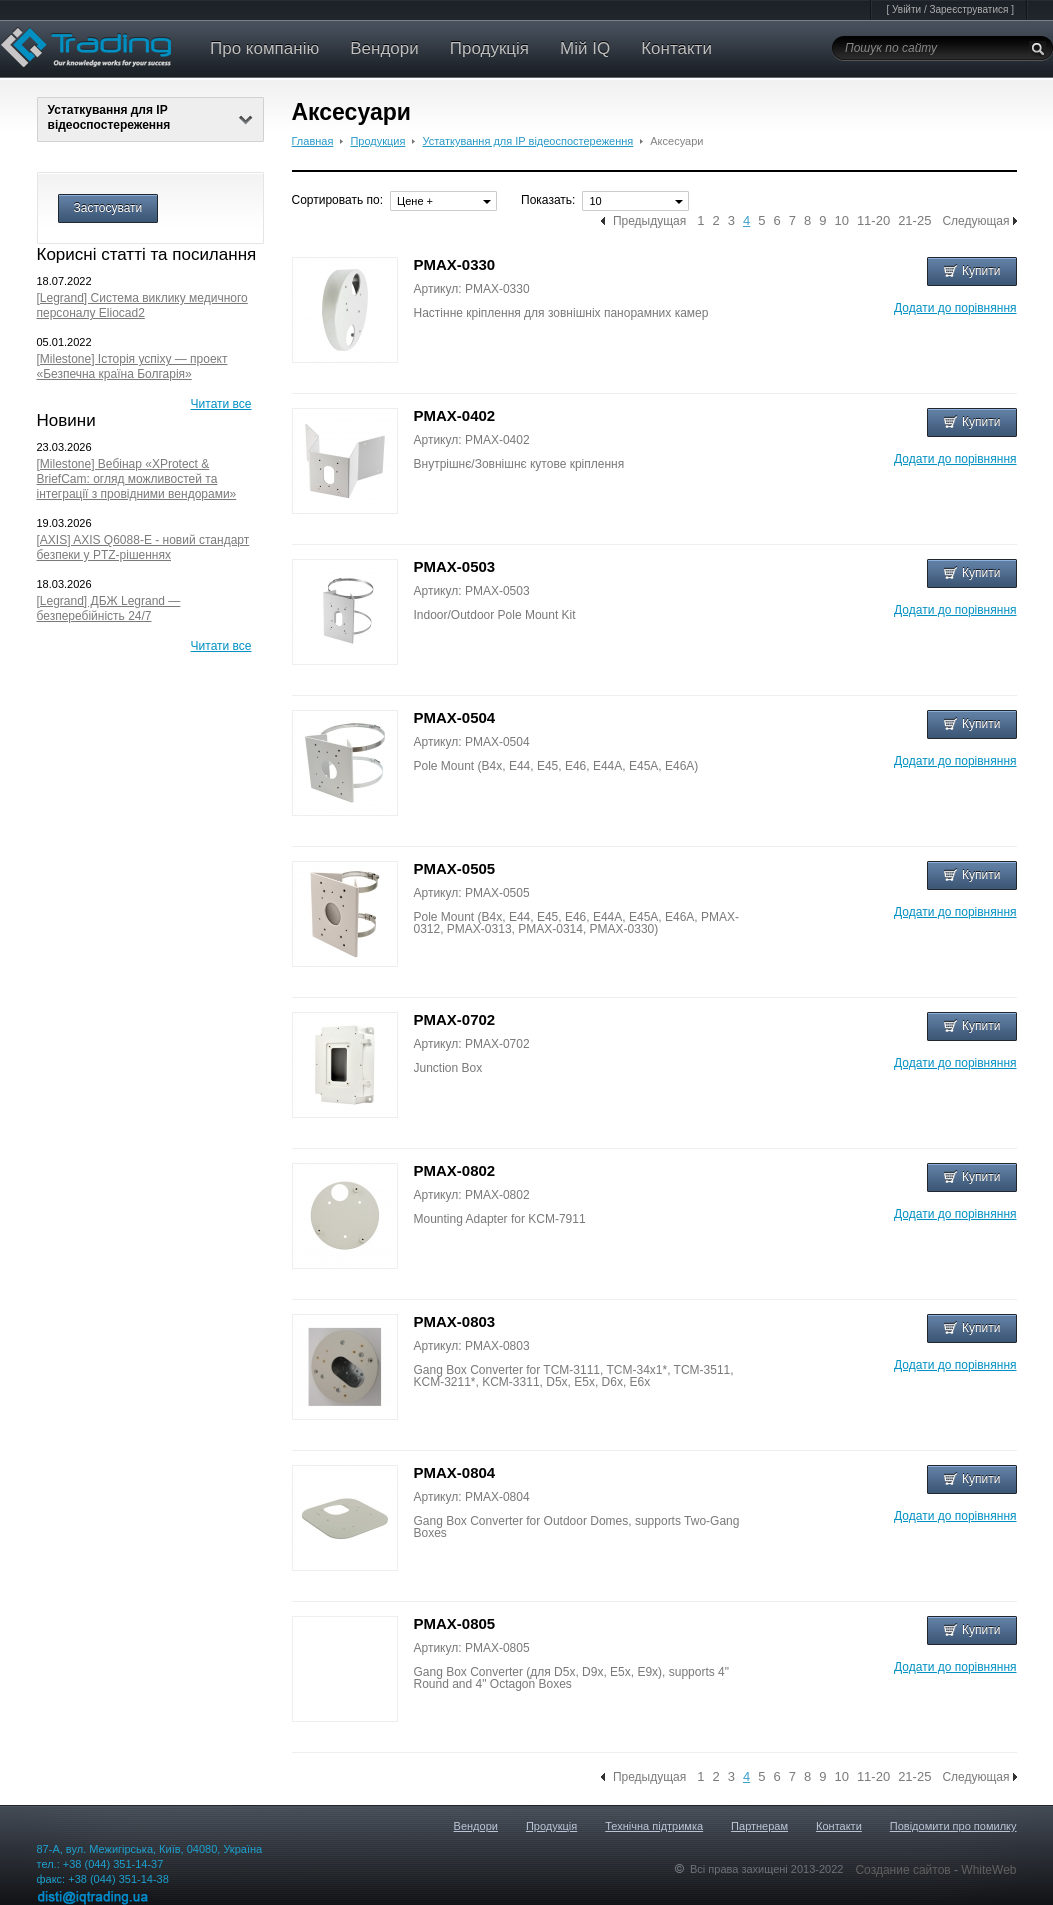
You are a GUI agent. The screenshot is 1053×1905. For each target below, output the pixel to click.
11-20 (873, 221)
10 (841, 221)
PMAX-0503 (455, 566)
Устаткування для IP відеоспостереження (150, 117)
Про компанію (264, 48)
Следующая (975, 221)
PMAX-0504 (455, 717)
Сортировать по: (338, 200)
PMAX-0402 (455, 415)
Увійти (906, 9)
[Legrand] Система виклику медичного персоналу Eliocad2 (142, 305)
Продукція (489, 48)
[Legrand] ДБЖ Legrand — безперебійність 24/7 (109, 608)
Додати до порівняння (955, 308)
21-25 (914, 221)
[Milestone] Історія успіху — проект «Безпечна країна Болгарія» (132, 366)
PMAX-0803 (455, 1321)
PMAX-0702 (455, 1019)
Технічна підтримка (654, 1826)
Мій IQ (585, 48)
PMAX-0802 (455, 1170)
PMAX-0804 (455, 1472)
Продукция (377, 141)
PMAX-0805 (455, 1623)
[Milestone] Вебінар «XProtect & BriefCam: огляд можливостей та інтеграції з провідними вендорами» (137, 479)
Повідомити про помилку (953, 1826)
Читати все (221, 404)
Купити (971, 271)
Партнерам (759, 1826)
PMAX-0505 (455, 868)
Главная (313, 141)
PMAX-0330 (455, 264)
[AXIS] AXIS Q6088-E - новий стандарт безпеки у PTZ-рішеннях (143, 547)
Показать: (548, 200)
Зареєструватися (968, 9)
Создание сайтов (904, 1870)
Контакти (676, 48)
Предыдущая (649, 221)
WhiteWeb (988, 1870)
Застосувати (108, 208)
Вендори (384, 48)
